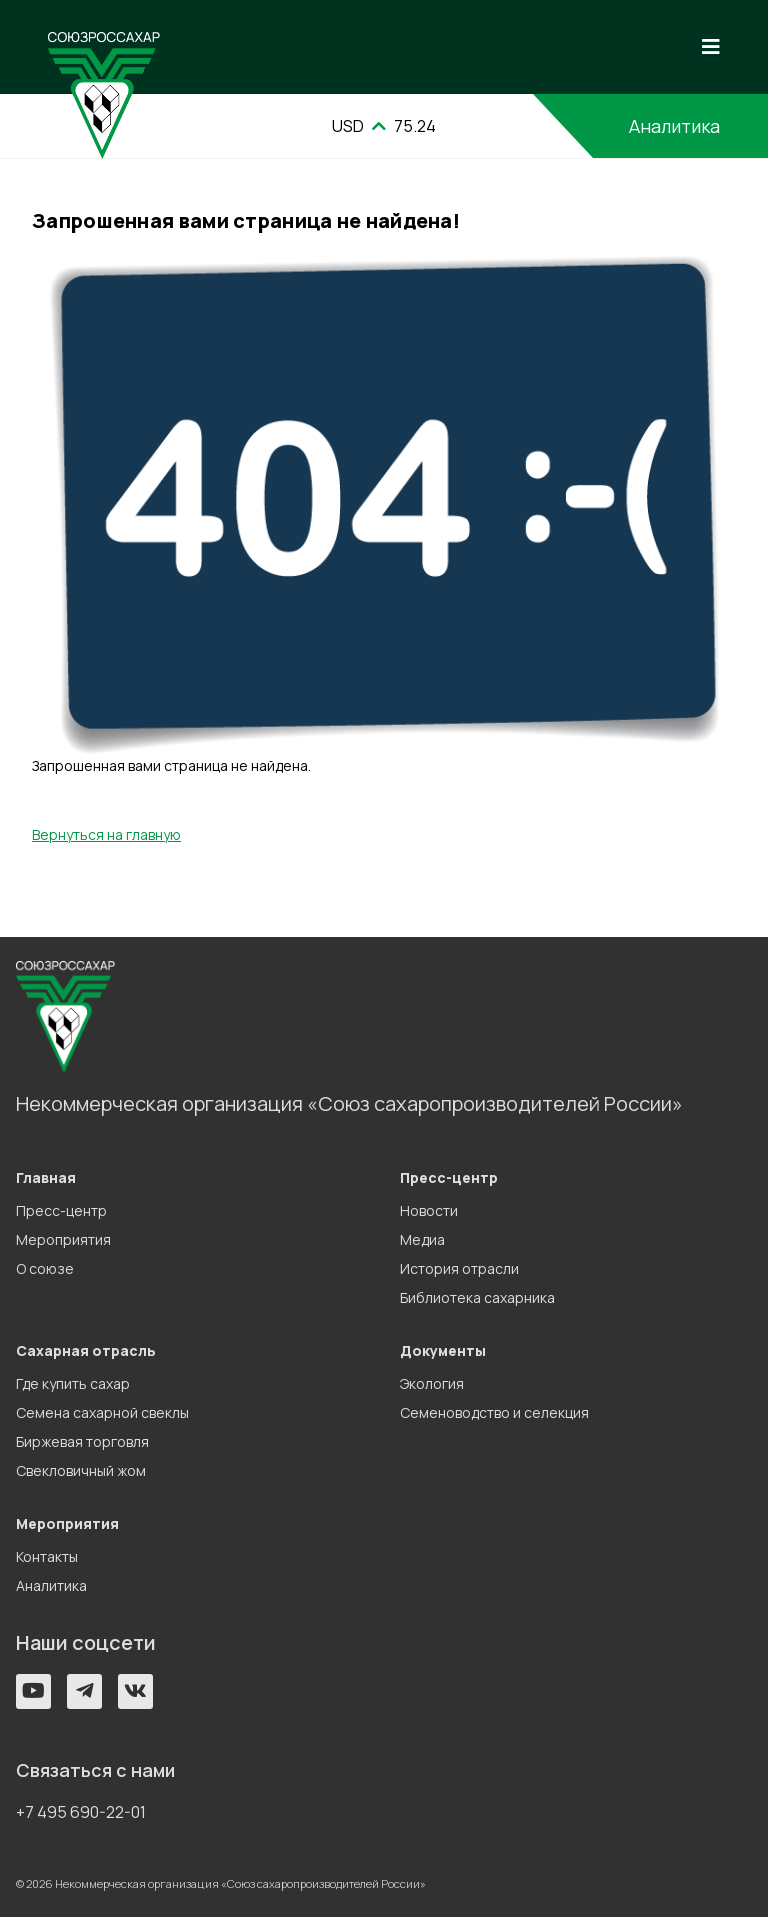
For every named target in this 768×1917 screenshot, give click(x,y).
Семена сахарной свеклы (102, 1412)
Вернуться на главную (106, 834)
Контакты (47, 1556)
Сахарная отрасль (86, 1350)
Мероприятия (63, 1239)
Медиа (422, 1239)
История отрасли (459, 1268)
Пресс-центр (61, 1210)
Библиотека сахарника (477, 1297)
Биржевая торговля (82, 1441)
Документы (443, 1350)
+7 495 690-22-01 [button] (81, 1812)
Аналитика (674, 126)
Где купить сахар (73, 1383)
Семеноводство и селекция (494, 1412)
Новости (429, 1210)
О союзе (45, 1268)
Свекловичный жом (81, 1470)
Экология (432, 1383)
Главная (46, 1177)
